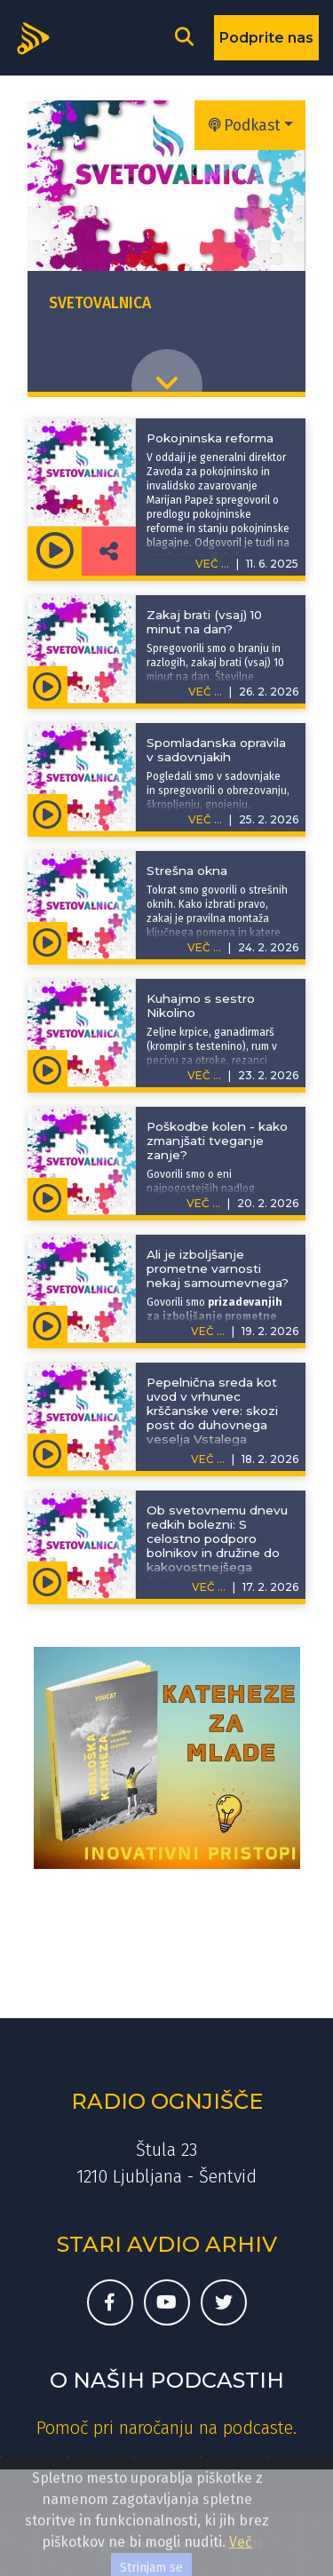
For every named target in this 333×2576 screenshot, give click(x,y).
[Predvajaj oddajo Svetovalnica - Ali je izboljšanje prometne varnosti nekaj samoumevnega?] (47, 1324)
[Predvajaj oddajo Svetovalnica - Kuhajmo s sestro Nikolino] (47, 1068)
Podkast (245, 125)
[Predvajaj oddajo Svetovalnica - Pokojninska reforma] (55, 551)
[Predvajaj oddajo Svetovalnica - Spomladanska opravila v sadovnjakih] (47, 812)
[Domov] (39, 36)
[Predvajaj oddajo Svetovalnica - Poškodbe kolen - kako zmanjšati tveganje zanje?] (47, 1196)
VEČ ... (205, 691)
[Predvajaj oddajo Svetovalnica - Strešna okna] (47, 940)
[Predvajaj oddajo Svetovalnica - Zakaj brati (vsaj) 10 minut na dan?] (47, 685)
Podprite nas (266, 37)
